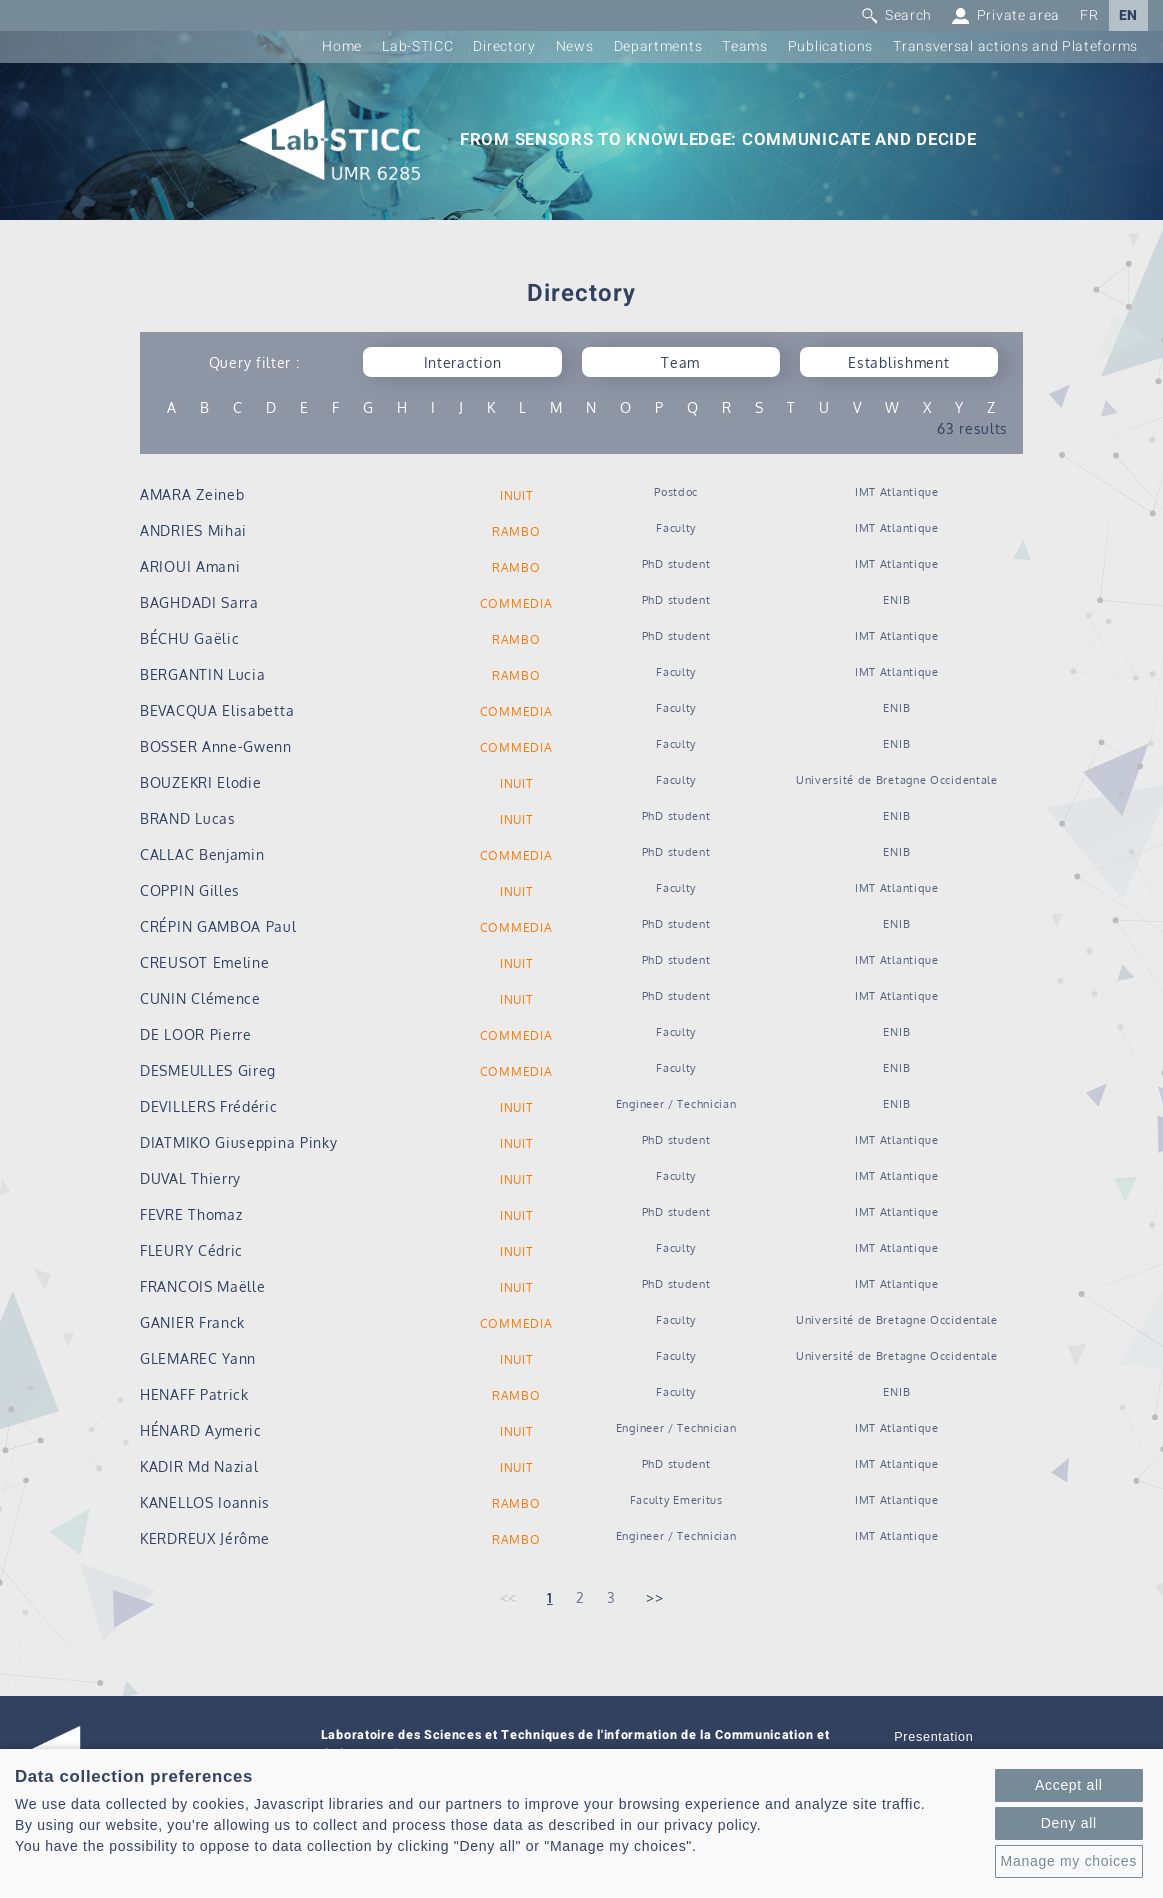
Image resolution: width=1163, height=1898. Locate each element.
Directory (504, 46)
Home (342, 46)
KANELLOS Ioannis (205, 1502)
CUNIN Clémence (200, 998)
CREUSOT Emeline (205, 962)
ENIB (896, 599)
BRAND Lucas (188, 818)
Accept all (1069, 1785)
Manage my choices (1069, 1861)
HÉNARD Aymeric (201, 1430)
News (575, 46)
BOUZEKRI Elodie (201, 782)
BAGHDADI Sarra (199, 602)
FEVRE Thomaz (191, 1214)
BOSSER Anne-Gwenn (216, 746)
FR (1089, 15)
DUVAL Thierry (190, 1178)
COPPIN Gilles (190, 890)
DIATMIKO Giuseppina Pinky (239, 1142)
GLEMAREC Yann (198, 1358)
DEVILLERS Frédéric (209, 1106)
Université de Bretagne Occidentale (897, 779)
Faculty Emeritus (676, 1499)
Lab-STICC (417, 46)
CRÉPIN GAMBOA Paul (218, 926)
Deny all (1069, 1823)
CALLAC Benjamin (202, 854)
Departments (658, 46)
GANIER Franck (192, 1322)
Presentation (933, 1737)
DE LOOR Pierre (196, 1034)
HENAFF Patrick (194, 1394)
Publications (830, 46)
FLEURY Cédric (191, 1250)
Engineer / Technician (676, 1103)
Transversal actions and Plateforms (1015, 46)
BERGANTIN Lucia (203, 674)
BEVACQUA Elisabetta (217, 710)
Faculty (676, 527)
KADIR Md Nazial (199, 1466)
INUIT (516, 495)
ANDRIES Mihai (193, 530)
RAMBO (516, 531)
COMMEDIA (516, 603)
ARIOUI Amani (190, 566)
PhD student (676, 563)
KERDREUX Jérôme (205, 1538)
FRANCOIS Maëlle (203, 1286)
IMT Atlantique (897, 491)
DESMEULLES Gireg (208, 1070)
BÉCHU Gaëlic (189, 638)
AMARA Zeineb (192, 494)
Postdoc (676, 491)
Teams (745, 46)
